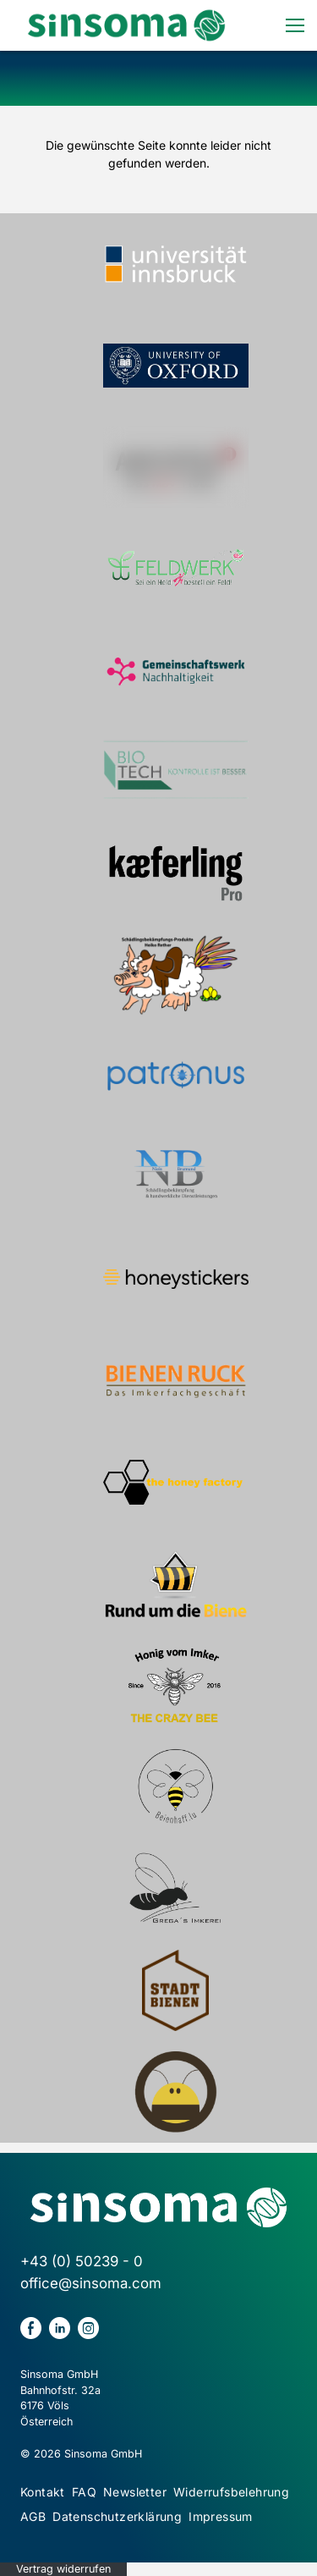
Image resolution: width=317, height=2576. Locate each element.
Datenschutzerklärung (117, 2516)
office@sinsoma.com (90, 2283)
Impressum (221, 2516)
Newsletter (135, 2492)
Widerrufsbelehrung (231, 2492)
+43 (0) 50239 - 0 (81, 2261)
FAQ (84, 2492)
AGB (33, 2516)
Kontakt (42, 2492)
